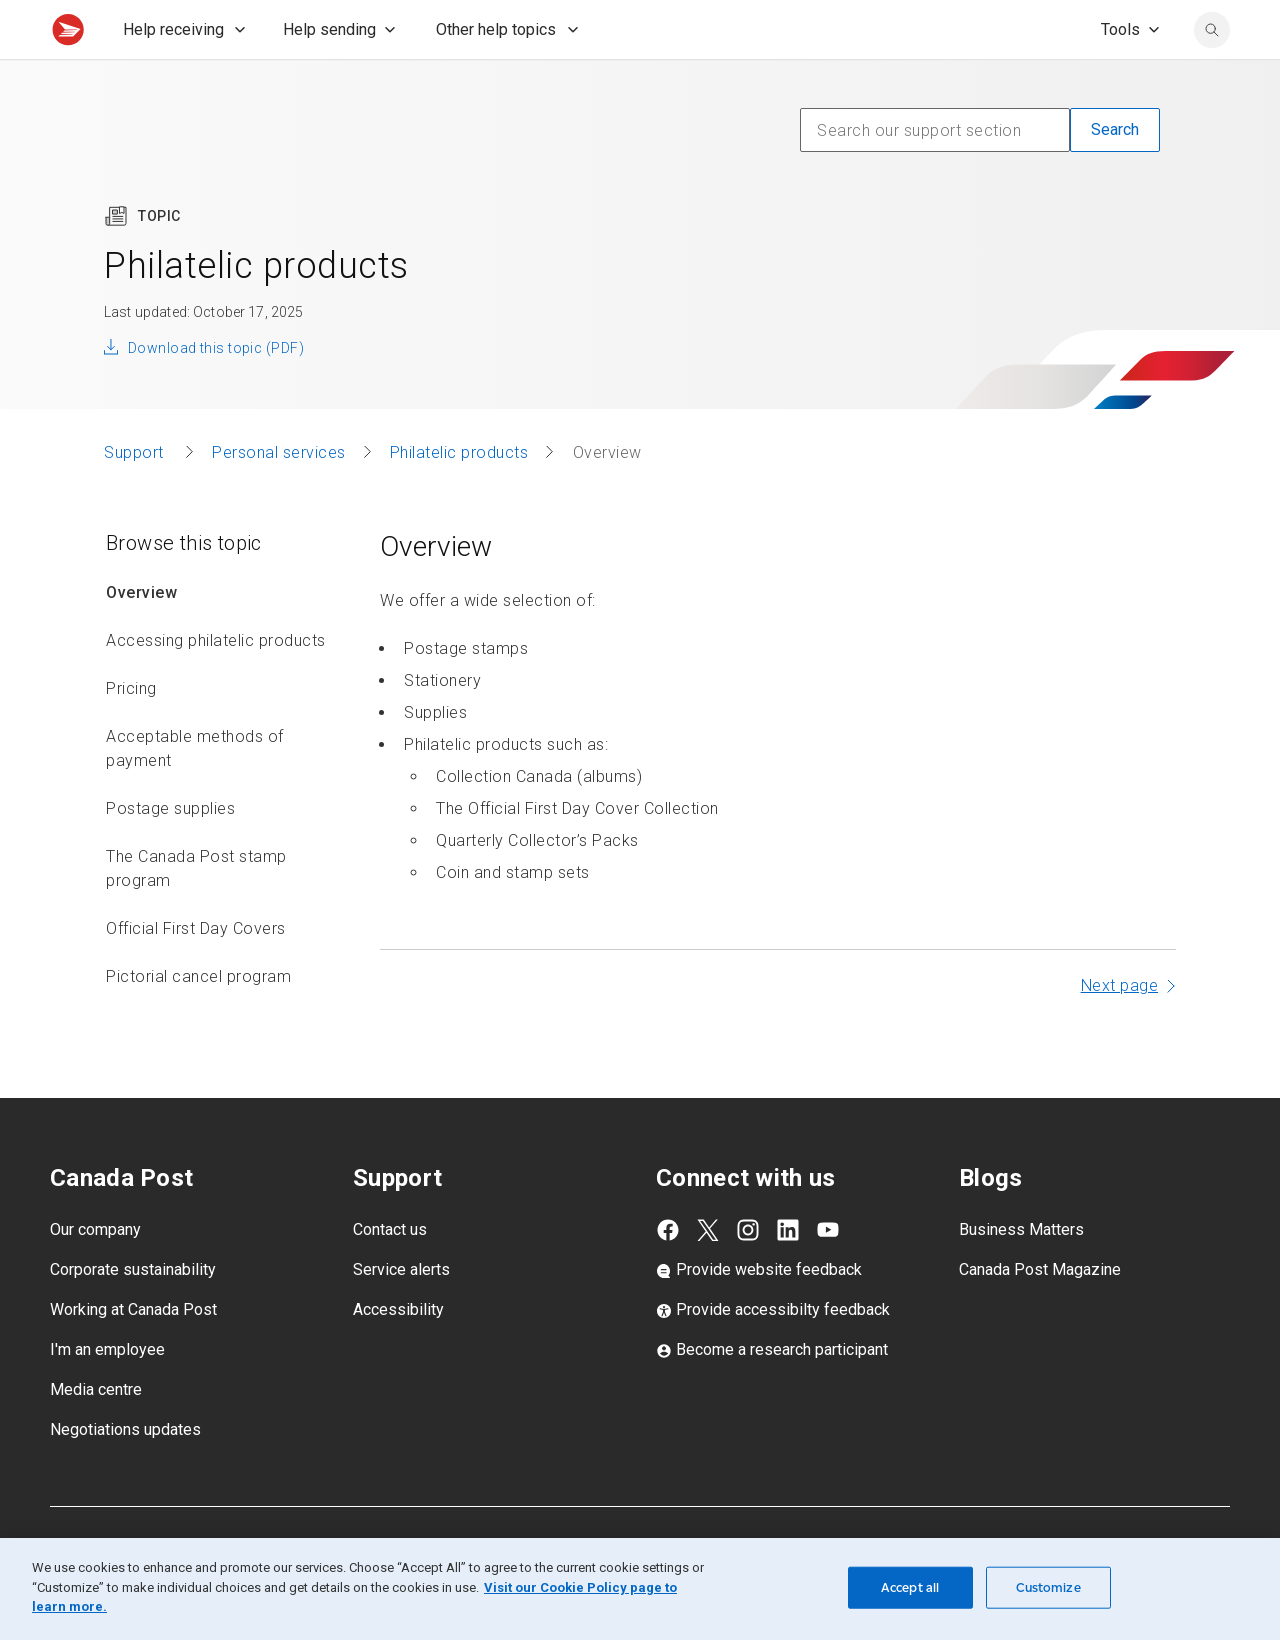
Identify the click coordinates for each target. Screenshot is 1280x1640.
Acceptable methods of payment (195, 792)
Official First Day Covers (196, 972)
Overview (141, 636)
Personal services (279, 496)
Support (136, 496)
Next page (1120, 1029)
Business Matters (1021, 1273)
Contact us (390, 1273)
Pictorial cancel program (198, 1020)
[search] (1212, 74)
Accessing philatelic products (216, 684)
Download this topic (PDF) (216, 392)
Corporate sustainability (133, 1313)
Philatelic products (459, 496)
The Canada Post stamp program (196, 912)
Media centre (96, 1433)
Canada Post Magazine (1040, 1313)
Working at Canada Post (133, 1353)
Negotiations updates (125, 1473)
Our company (95, 1273)
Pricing (131, 732)
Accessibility (398, 1353)
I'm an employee (107, 1393)
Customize (1048, 1587)
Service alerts (401, 1313)
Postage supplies (170, 852)
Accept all (910, 1587)
